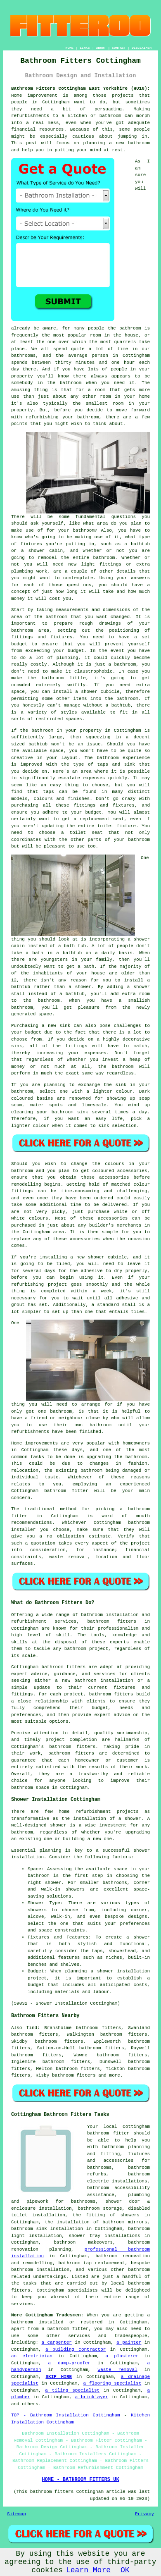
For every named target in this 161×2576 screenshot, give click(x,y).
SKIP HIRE (58, 2376)
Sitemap (16, 2514)
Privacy (144, 2514)
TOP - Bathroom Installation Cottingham (65, 2415)
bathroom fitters (112, 1621)
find (31, 2027)
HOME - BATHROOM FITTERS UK (80, 2480)
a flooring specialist (112, 2383)
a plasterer (121, 2356)
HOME (69, 48)
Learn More (88, 2570)
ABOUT (101, 48)
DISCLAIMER (142, 48)
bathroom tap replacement (92, 2263)
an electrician (31, 2356)
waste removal (117, 2369)
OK (125, 2570)
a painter (128, 2342)
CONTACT (119, 48)
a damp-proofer (69, 2363)
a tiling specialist (72, 2390)
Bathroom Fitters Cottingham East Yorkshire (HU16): (80, 88)
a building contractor (75, 2349)
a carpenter (56, 2342)
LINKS (85, 48)
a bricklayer (91, 2397)
